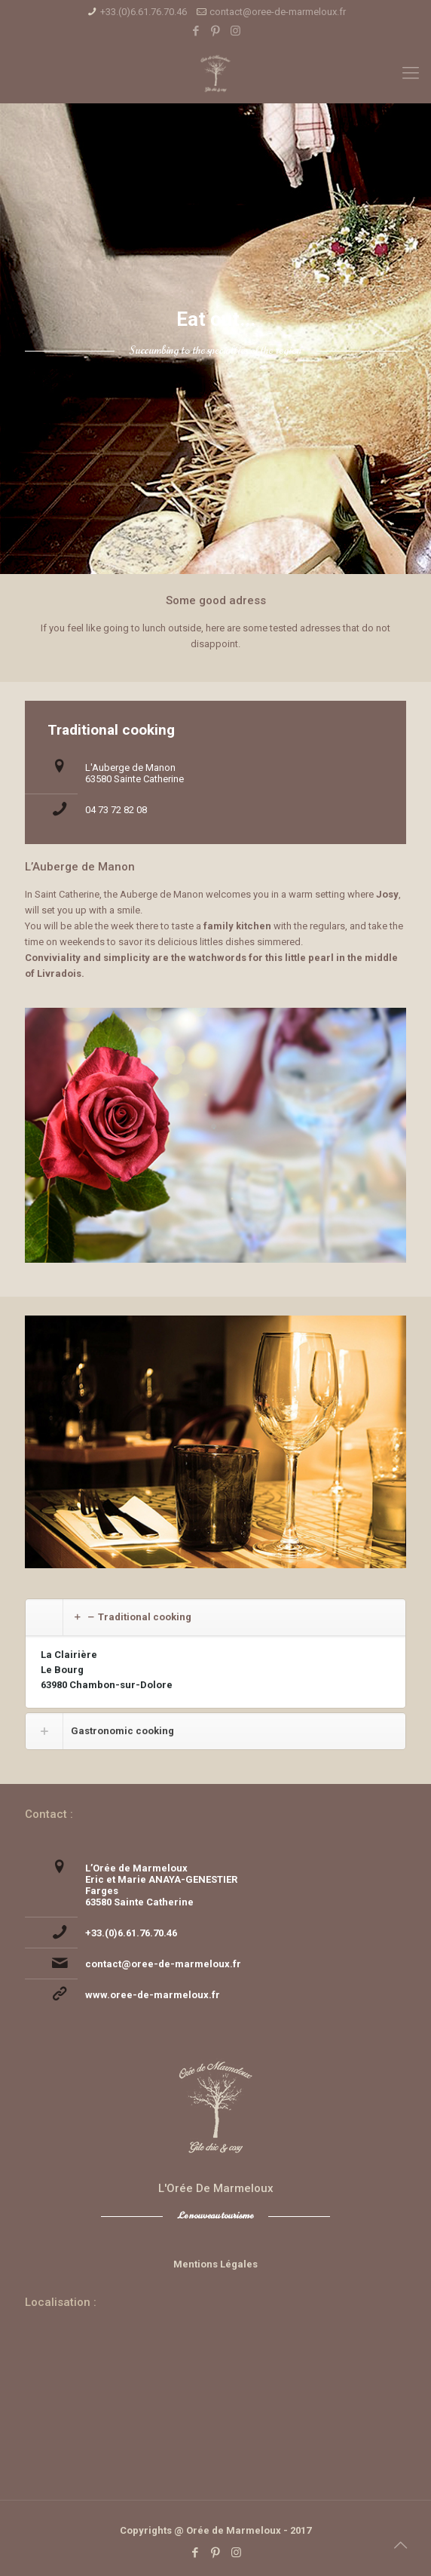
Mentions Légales (215, 2264)
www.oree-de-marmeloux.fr (152, 1994)
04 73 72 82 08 (116, 809)
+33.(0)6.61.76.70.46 (143, 11)
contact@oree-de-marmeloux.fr (277, 11)
